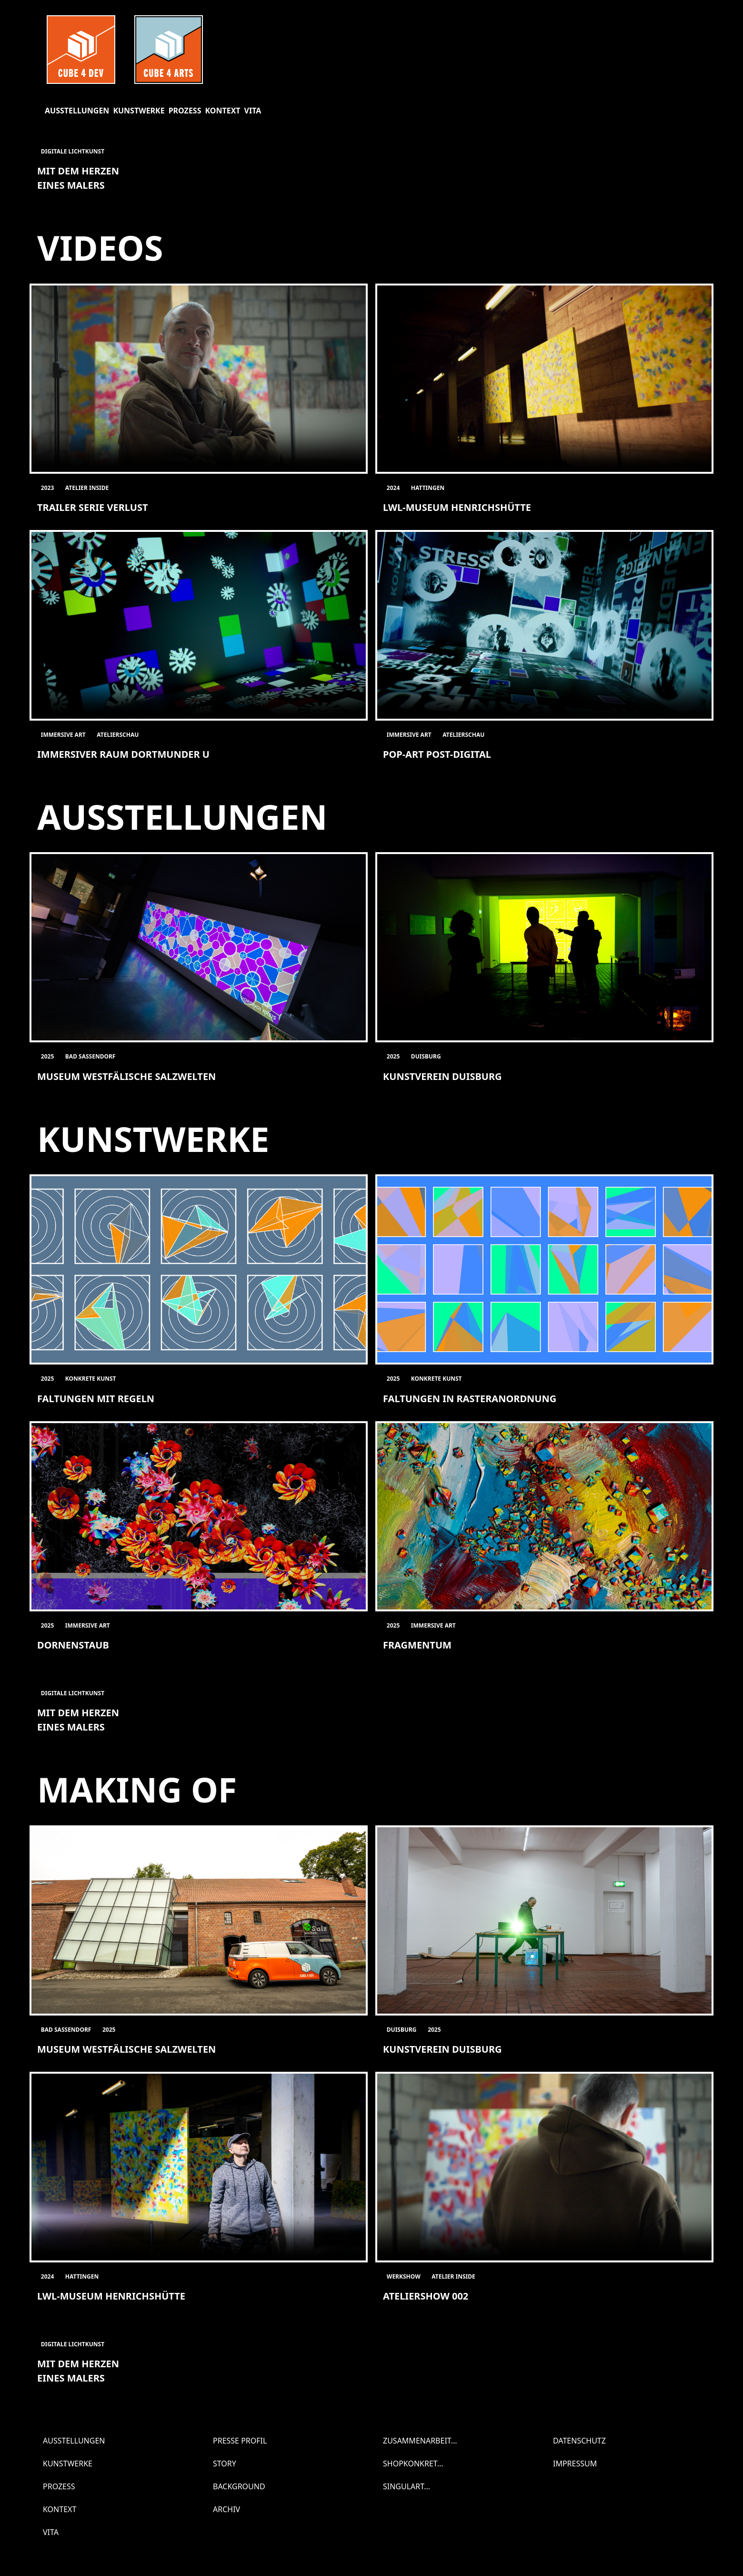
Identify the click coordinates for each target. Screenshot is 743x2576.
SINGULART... (406, 2486)
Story (224, 2463)
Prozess (185, 110)
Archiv (226, 2509)
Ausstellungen (77, 110)
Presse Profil (240, 2440)
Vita (252, 110)
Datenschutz (579, 2440)
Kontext (222, 110)
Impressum (575, 2463)
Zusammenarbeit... (420, 2440)
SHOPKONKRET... (413, 2463)
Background (239, 2486)
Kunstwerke (138, 110)
